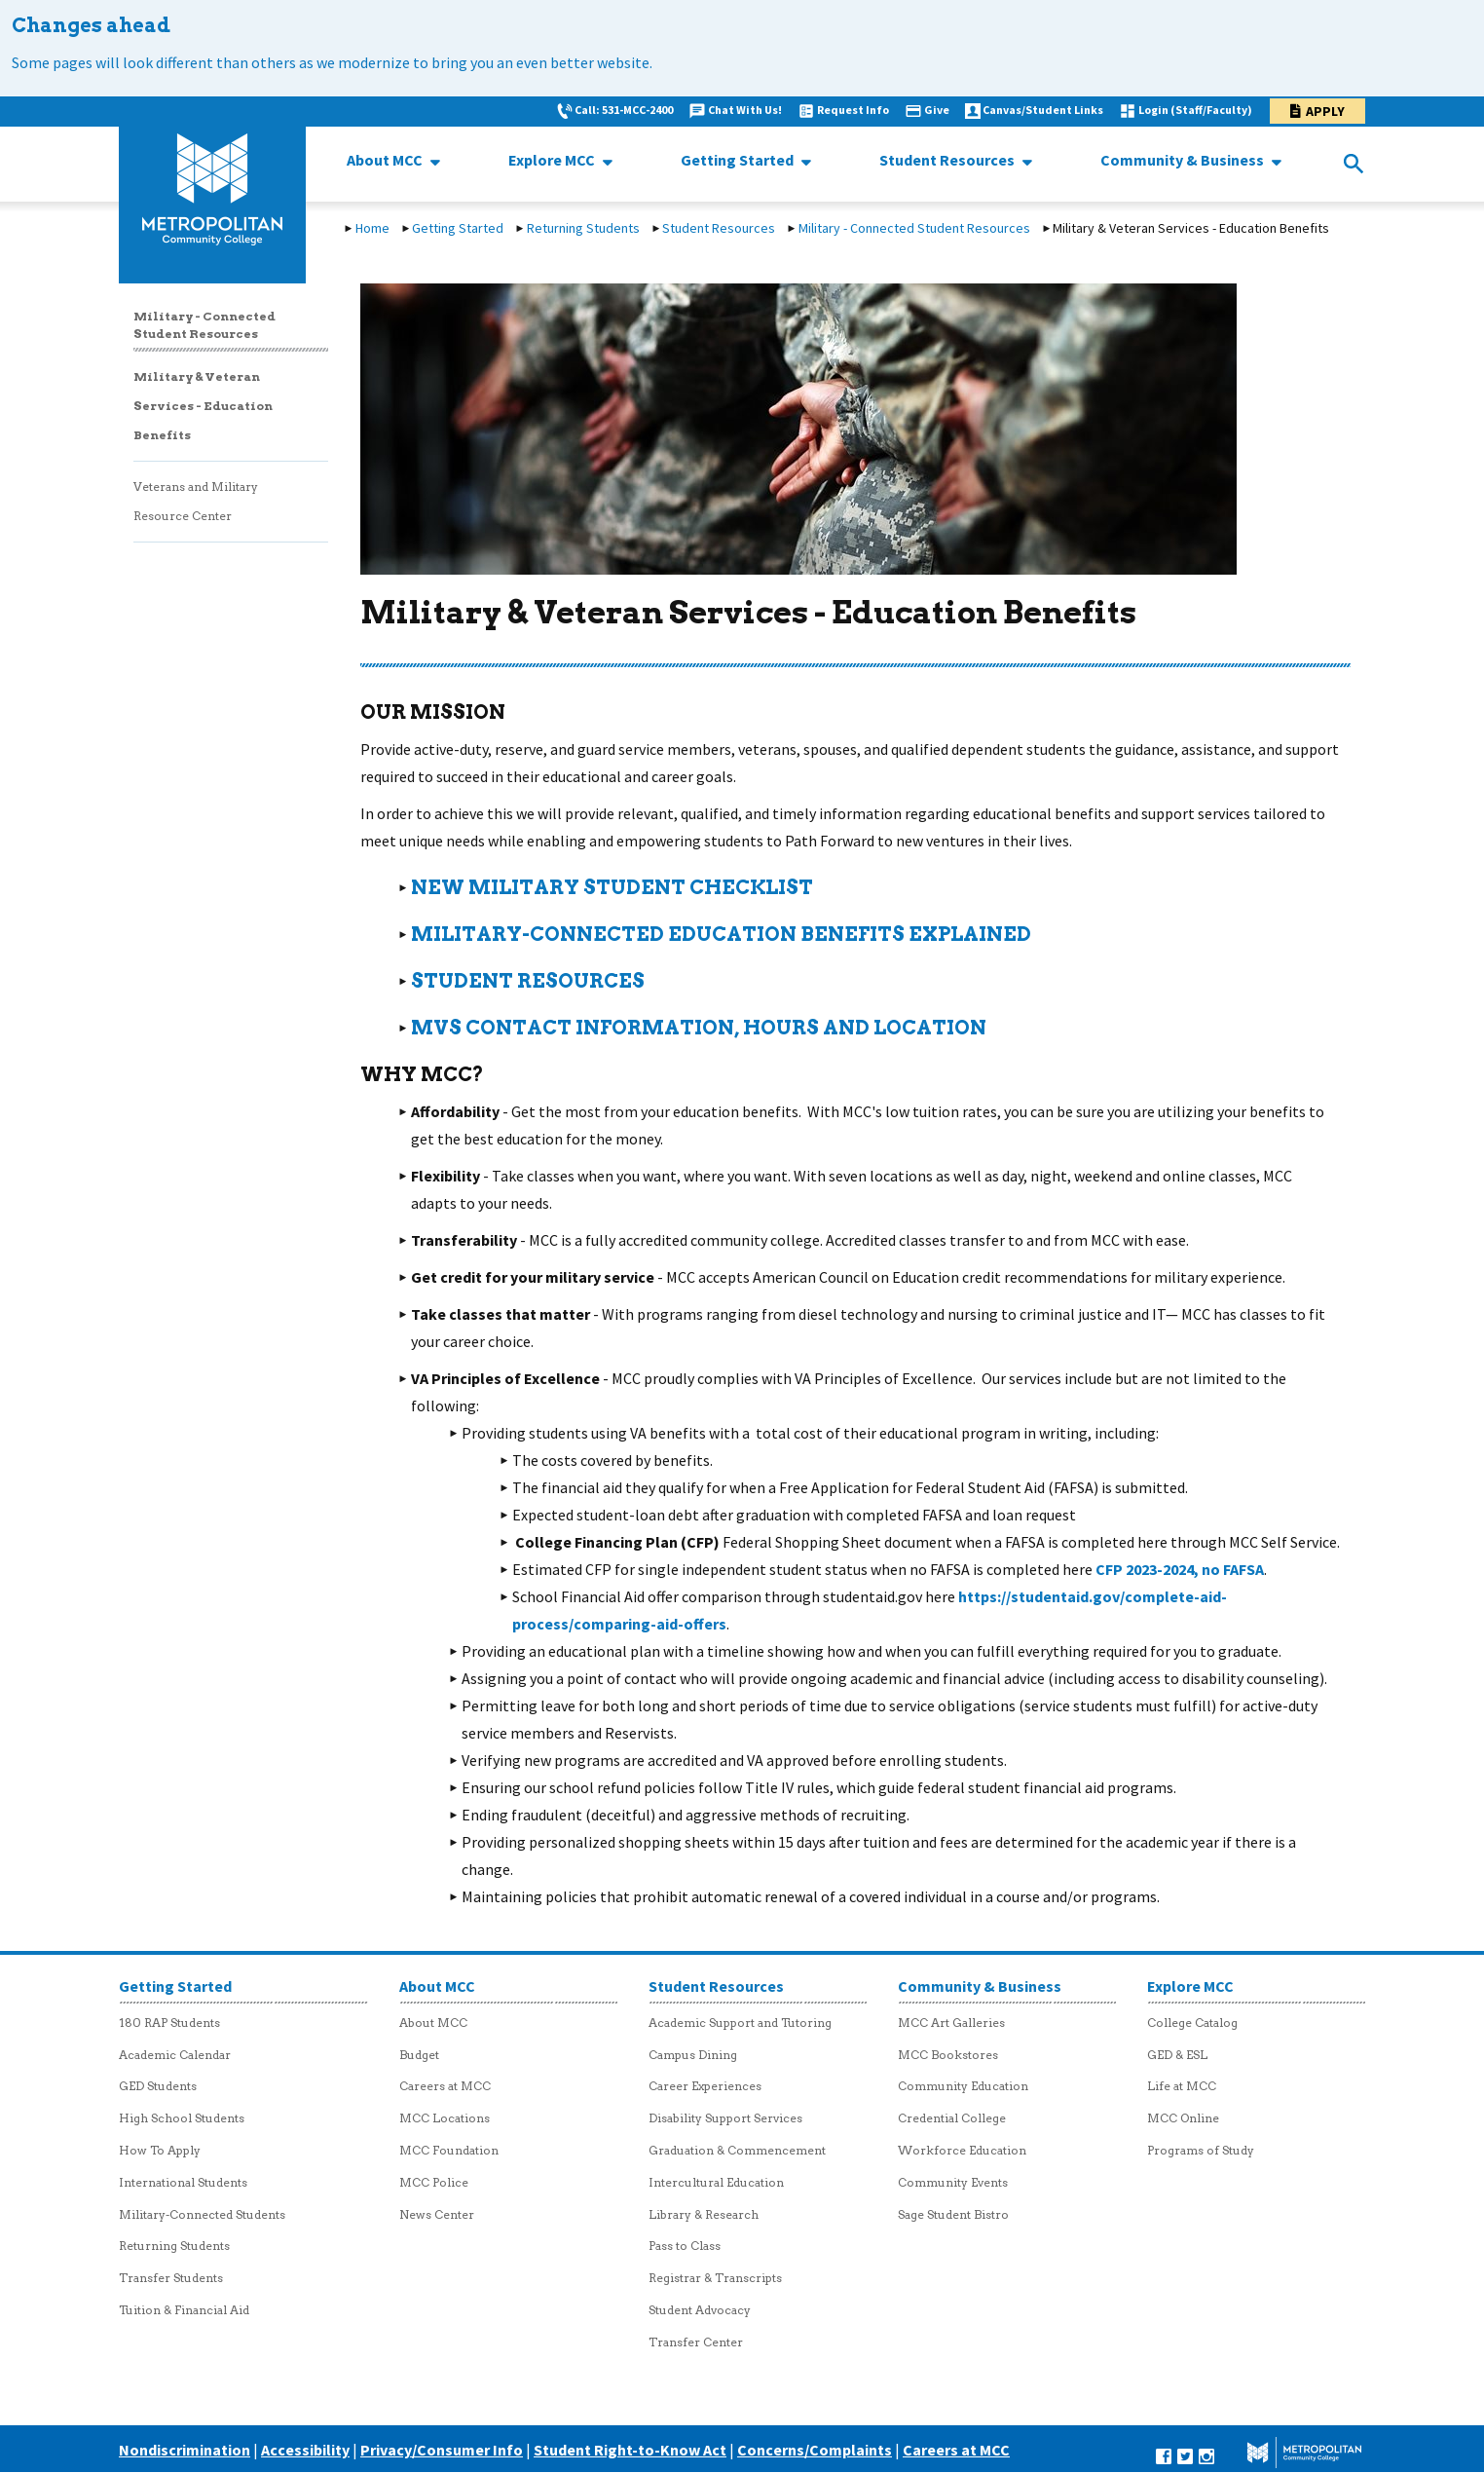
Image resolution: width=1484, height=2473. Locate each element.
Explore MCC (553, 159)
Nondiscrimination (184, 2449)
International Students (183, 2182)
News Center (436, 2214)
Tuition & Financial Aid (184, 2310)
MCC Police (433, 2182)
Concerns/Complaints (814, 2449)
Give (936, 109)
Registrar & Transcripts (715, 2277)
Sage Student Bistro (953, 2214)
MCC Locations (444, 2118)
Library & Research (704, 2214)
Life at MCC (1181, 2086)
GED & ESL (1177, 2054)
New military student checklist (612, 887)
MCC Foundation (449, 2150)
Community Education (963, 2086)
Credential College (952, 2118)
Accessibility (305, 2449)
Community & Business (1183, 159)
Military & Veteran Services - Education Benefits (203, 405)
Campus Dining (693, 2054)
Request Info (853, 109)
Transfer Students (171, 2277)
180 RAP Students (169, 2022)
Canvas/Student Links (1043, 109)
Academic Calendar (175, 2054)
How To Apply (160, 2150)
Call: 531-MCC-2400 (624, 109)
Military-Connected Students (202, 2214)
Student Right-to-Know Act (630, 2449)
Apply (1325, 111)
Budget (419, 2054)
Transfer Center (696, 2342)
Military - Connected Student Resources (914, 228)
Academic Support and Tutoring (740, 2022)
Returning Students (583, 228)
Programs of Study (1200, 2150)
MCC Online (1183, 2118)
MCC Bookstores (948, 2054)
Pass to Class (685, 2245)
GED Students (158, 2086)
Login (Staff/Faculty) (1195, 109)
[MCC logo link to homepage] (212, 189)
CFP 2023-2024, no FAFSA (1179, 1569)
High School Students (181, 2118)
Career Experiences (705, 2086)
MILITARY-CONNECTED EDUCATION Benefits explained (721, 934)
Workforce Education (962, 2150)
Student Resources (948, 159)
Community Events (953, 2182)
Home (372, 228)
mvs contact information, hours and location (698, 1027)
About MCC (386, 159)
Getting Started (739, 159)
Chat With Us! (745, 109)
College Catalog (1192, 2022)
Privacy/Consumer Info (441, 2449)
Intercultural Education (716, 2182)
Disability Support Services (725, 2118)
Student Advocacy (700, 2310)
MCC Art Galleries (951, 2022)
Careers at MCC (445, 2086)
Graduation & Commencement (737, 2150)
